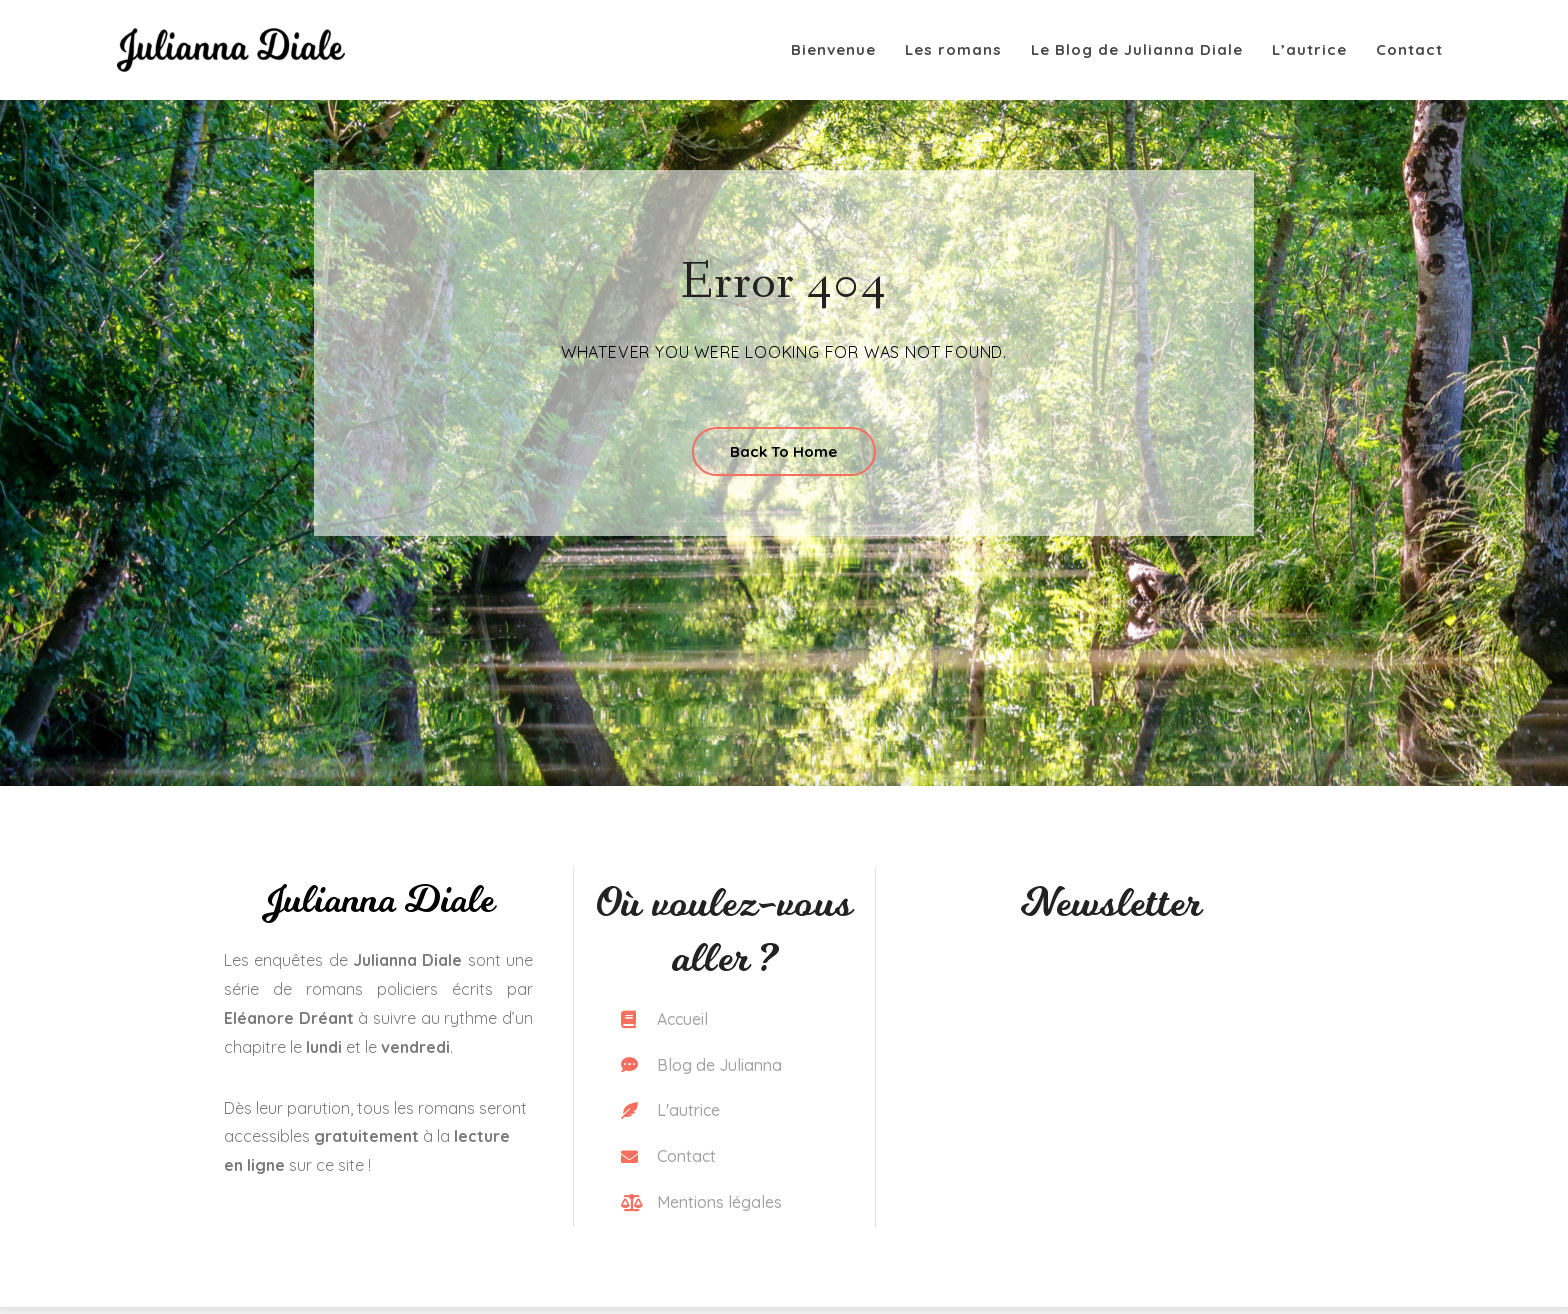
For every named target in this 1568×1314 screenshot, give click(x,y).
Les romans (953, 49)
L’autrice (1309, 49)
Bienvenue (833, 49)
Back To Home (783, 453)
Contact (1409, 49)
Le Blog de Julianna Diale (1137, 49)
